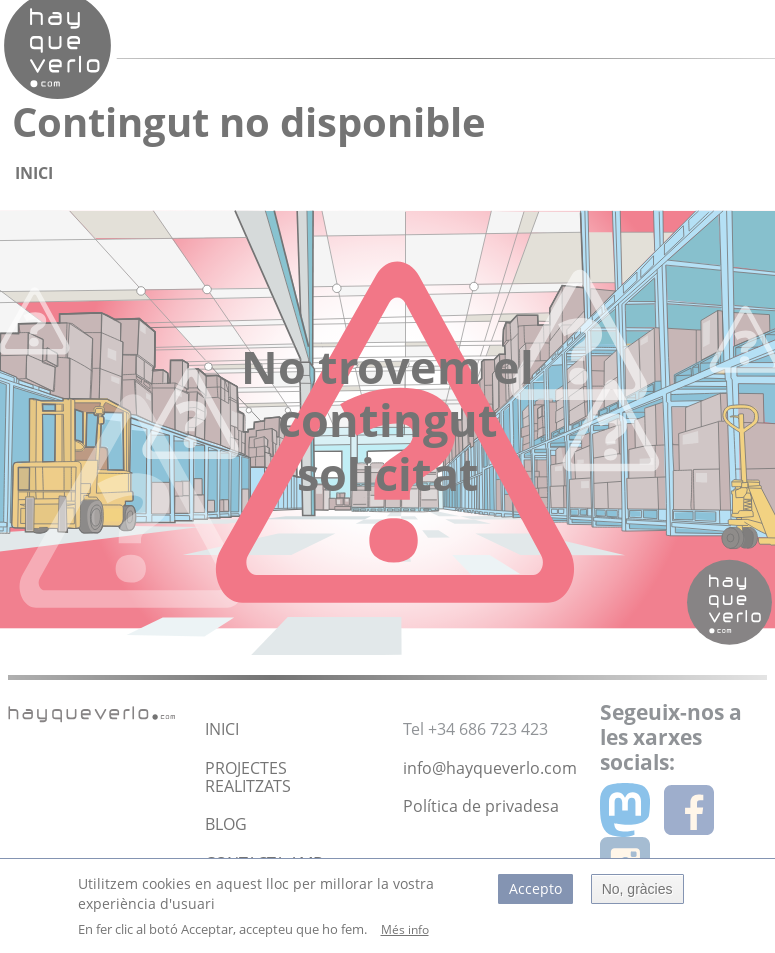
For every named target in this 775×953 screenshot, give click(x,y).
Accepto (535, 894)
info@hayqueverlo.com (490, 768)
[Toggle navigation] (698, 29)
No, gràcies (637, 895)
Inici (34, 173)
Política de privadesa (481, 806)
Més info (405, 936)
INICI (222, 729)
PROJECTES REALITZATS (248, 777)
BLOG (226, 824)
